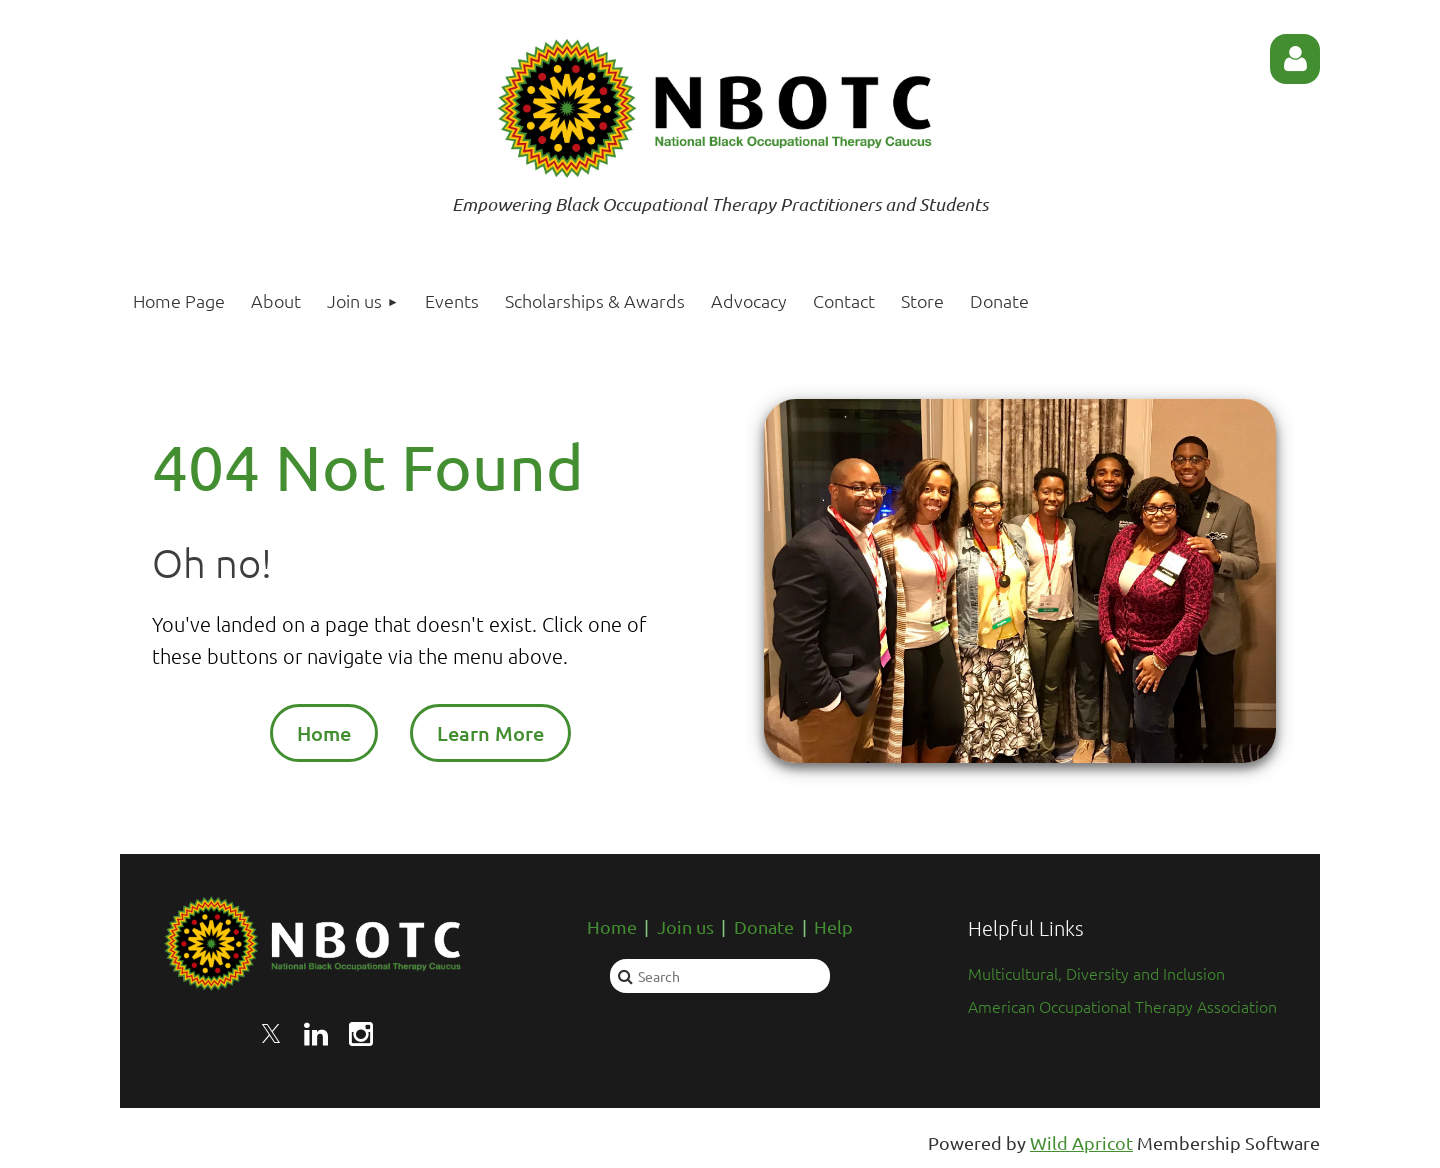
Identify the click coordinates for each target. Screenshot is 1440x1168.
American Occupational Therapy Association (1122, 1006)
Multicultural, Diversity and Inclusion (1096, 973)
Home (324, 733)
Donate (764, 926)
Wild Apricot (1081, 1142)
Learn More (490, 733)
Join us (685, 926)
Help (833, 926)
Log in (1295, 59)
